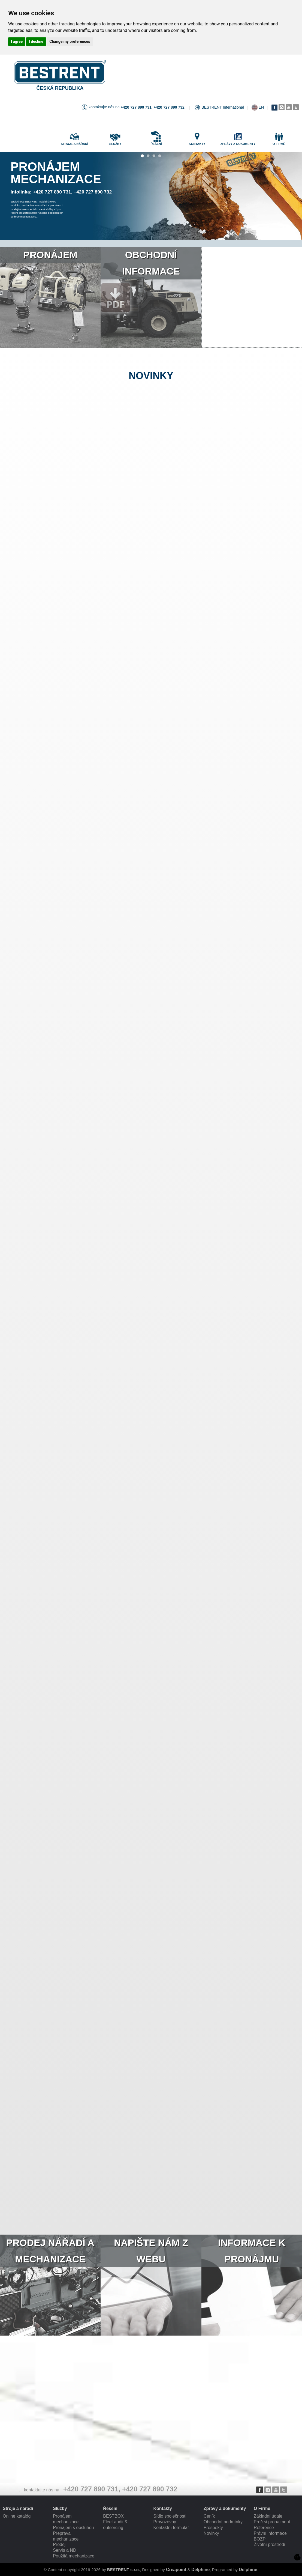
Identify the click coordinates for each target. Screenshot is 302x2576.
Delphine (200, 2569)
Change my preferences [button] (69, 41)
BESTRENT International (222, 107)
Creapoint (176, 2569)
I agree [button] (17, 41)
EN (261, 107)
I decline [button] (36, 41)
